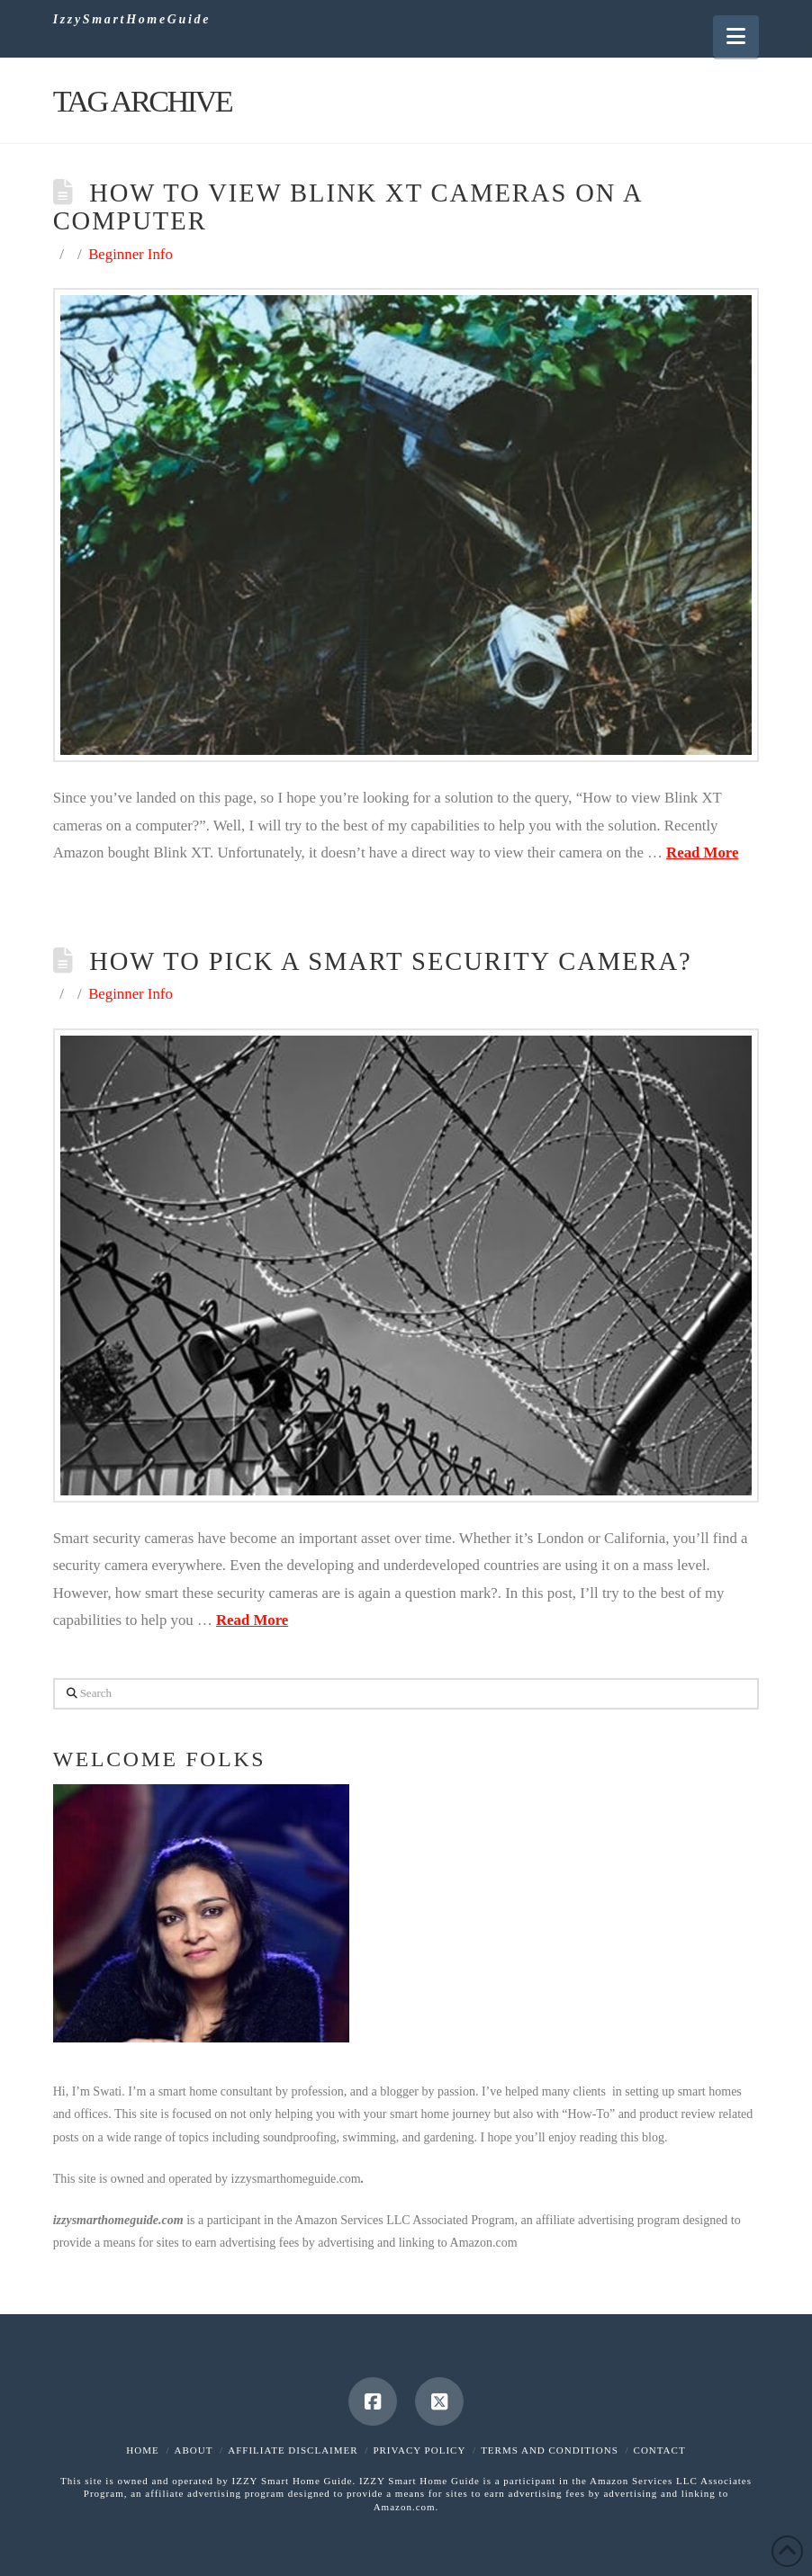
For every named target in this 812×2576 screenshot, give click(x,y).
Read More (702, 852)
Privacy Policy (419, 2450)
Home (142, 2450)
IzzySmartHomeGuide (132, 19)
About (194, 2450)
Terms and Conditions (549, 2450)
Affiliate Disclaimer (292, 2450)
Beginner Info (130, 254)
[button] (736, 36)
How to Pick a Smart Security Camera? (390, 961)
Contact (660, 2450)
